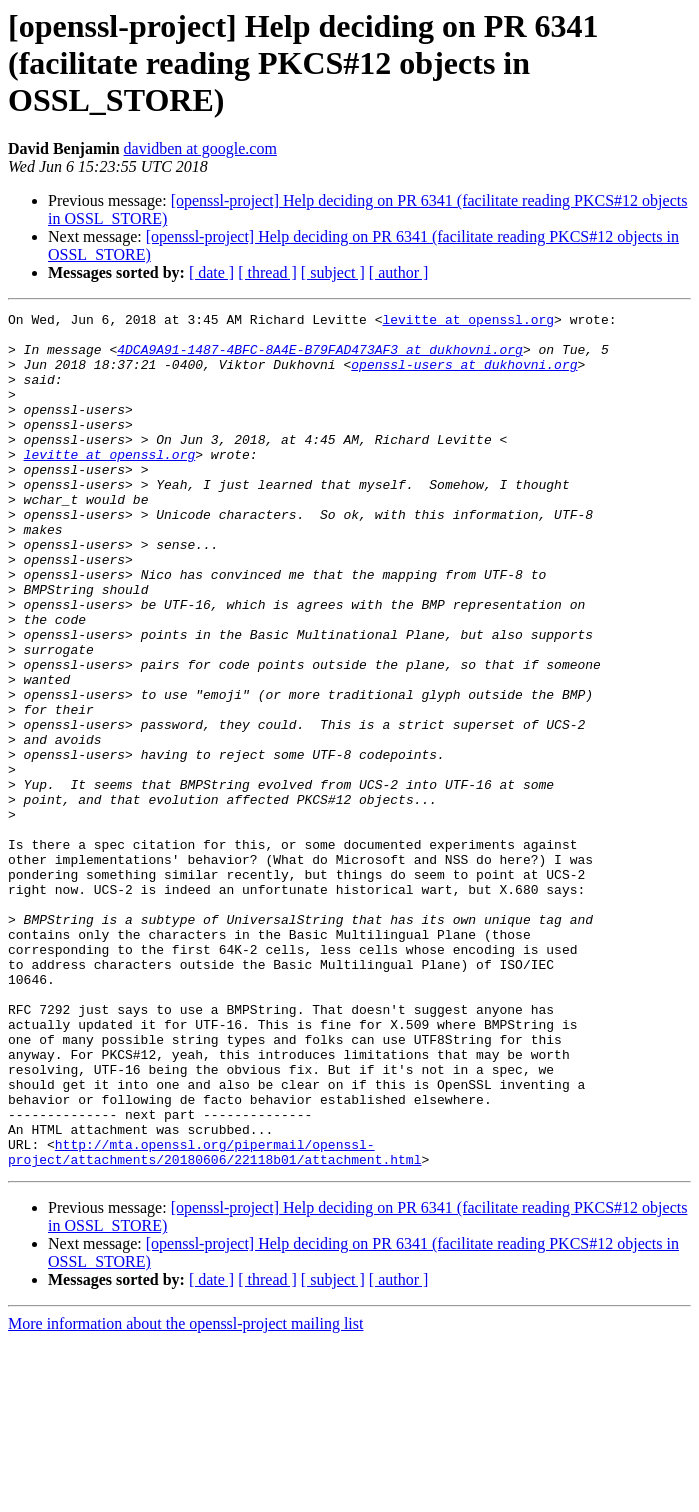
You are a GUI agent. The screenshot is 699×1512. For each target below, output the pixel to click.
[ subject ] (333, 272)
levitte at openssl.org (468, 322)
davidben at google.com (200, 148)
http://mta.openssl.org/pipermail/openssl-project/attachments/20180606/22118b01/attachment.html (214, 1321)
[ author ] (399, 272)
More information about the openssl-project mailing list (185, 1494)
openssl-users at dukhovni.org (464, 376)
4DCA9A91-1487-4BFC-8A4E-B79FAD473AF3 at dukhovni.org (320, 358)
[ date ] (211, 272)
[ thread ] (267, 272)
